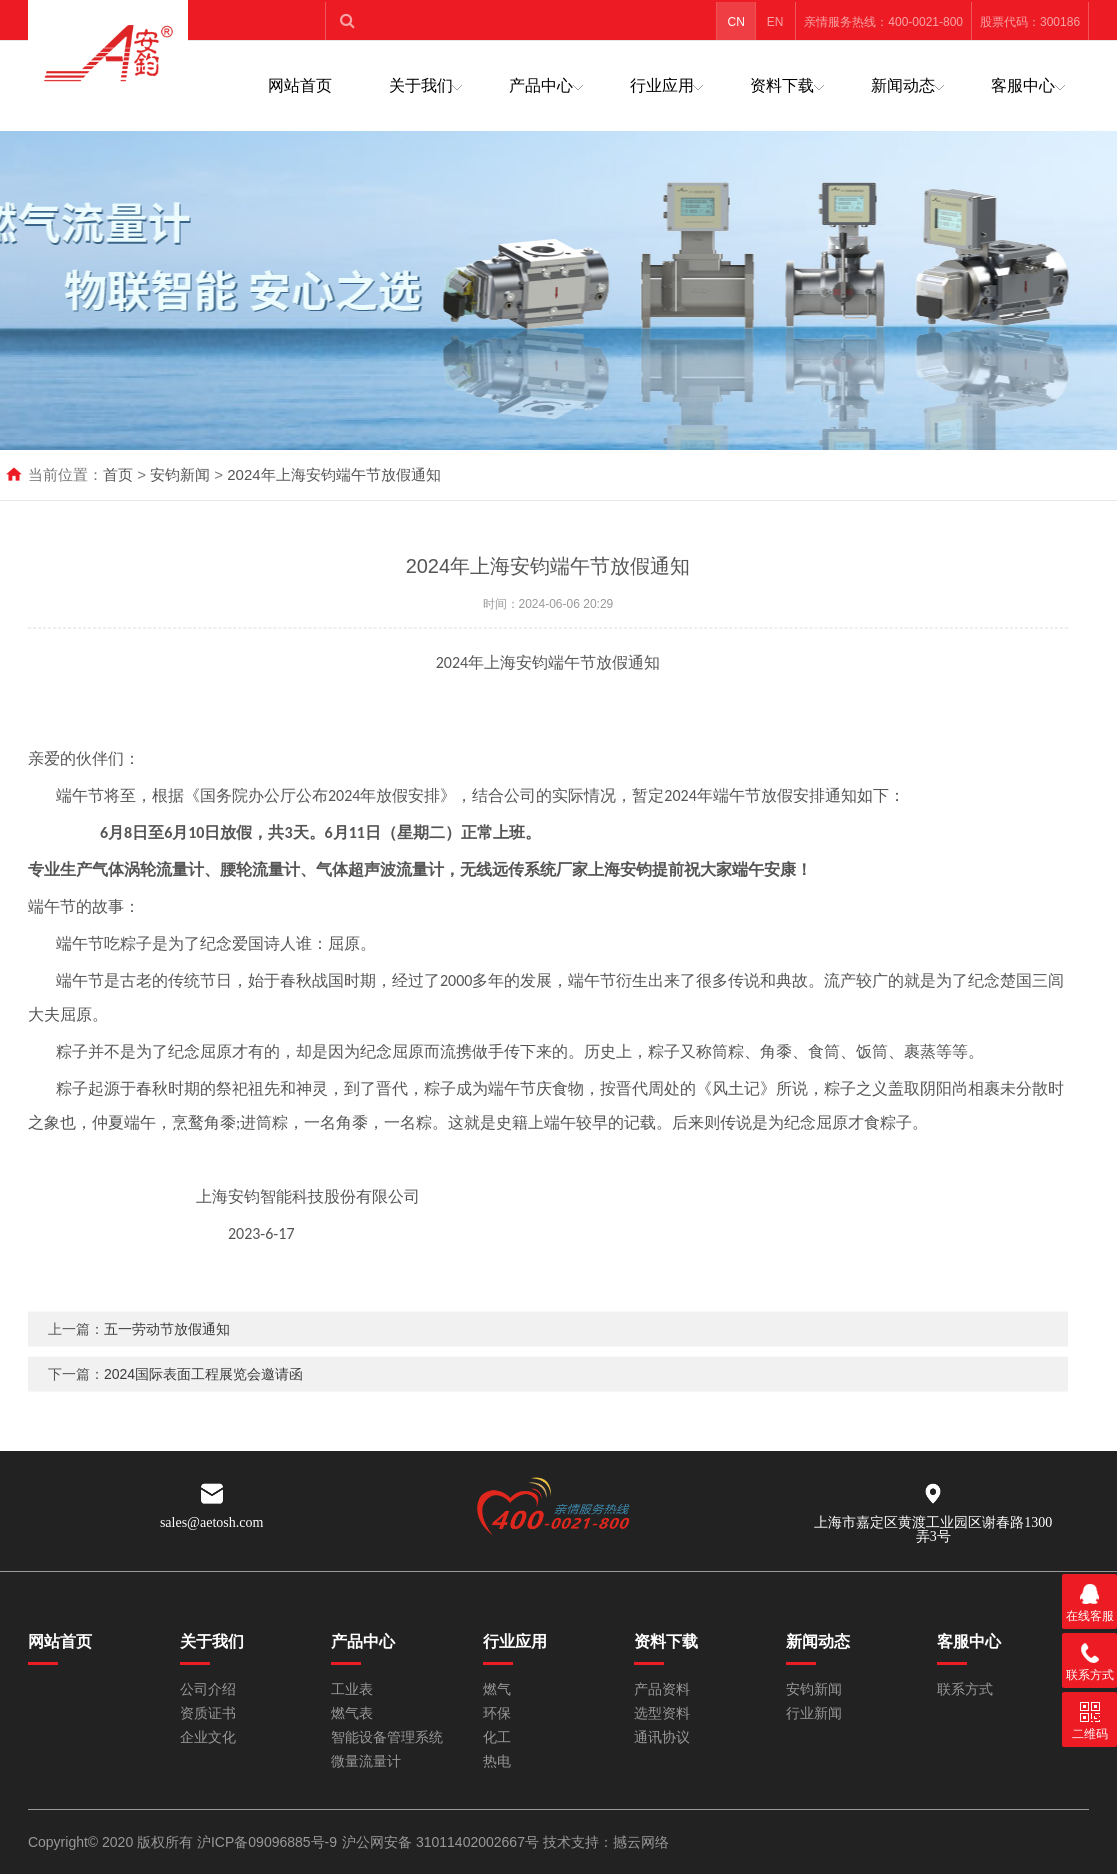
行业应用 (662, 85)
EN (775, 22)
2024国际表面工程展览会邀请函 (203, 1410)
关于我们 (421, 85)
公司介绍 (208, 1689)
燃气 (497, 1689)
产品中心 (541, 85)
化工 (497, 1737)
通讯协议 (662, 1737)
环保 (497, 1713)
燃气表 (352, 1713)
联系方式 (965, 1689)
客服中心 (1023, 85)
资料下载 (782, 85)
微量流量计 (366, 1761)
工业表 (352, 1689)
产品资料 (662, 1689)
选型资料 (662, 1713)
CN (736, 22)
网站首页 (300, 85)
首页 (118, 474)
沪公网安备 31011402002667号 (442, 1842)
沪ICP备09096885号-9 (267, 1842)
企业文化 (208, 1737)
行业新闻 (814, 1713)
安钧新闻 (180, 474)
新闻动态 (903, 85)
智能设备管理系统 (387, 1737)
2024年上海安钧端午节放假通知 (333, 474)
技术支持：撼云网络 (606, 1842)
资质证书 (208, 1713)
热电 (497, 1761)
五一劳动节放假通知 (167, 1365)
